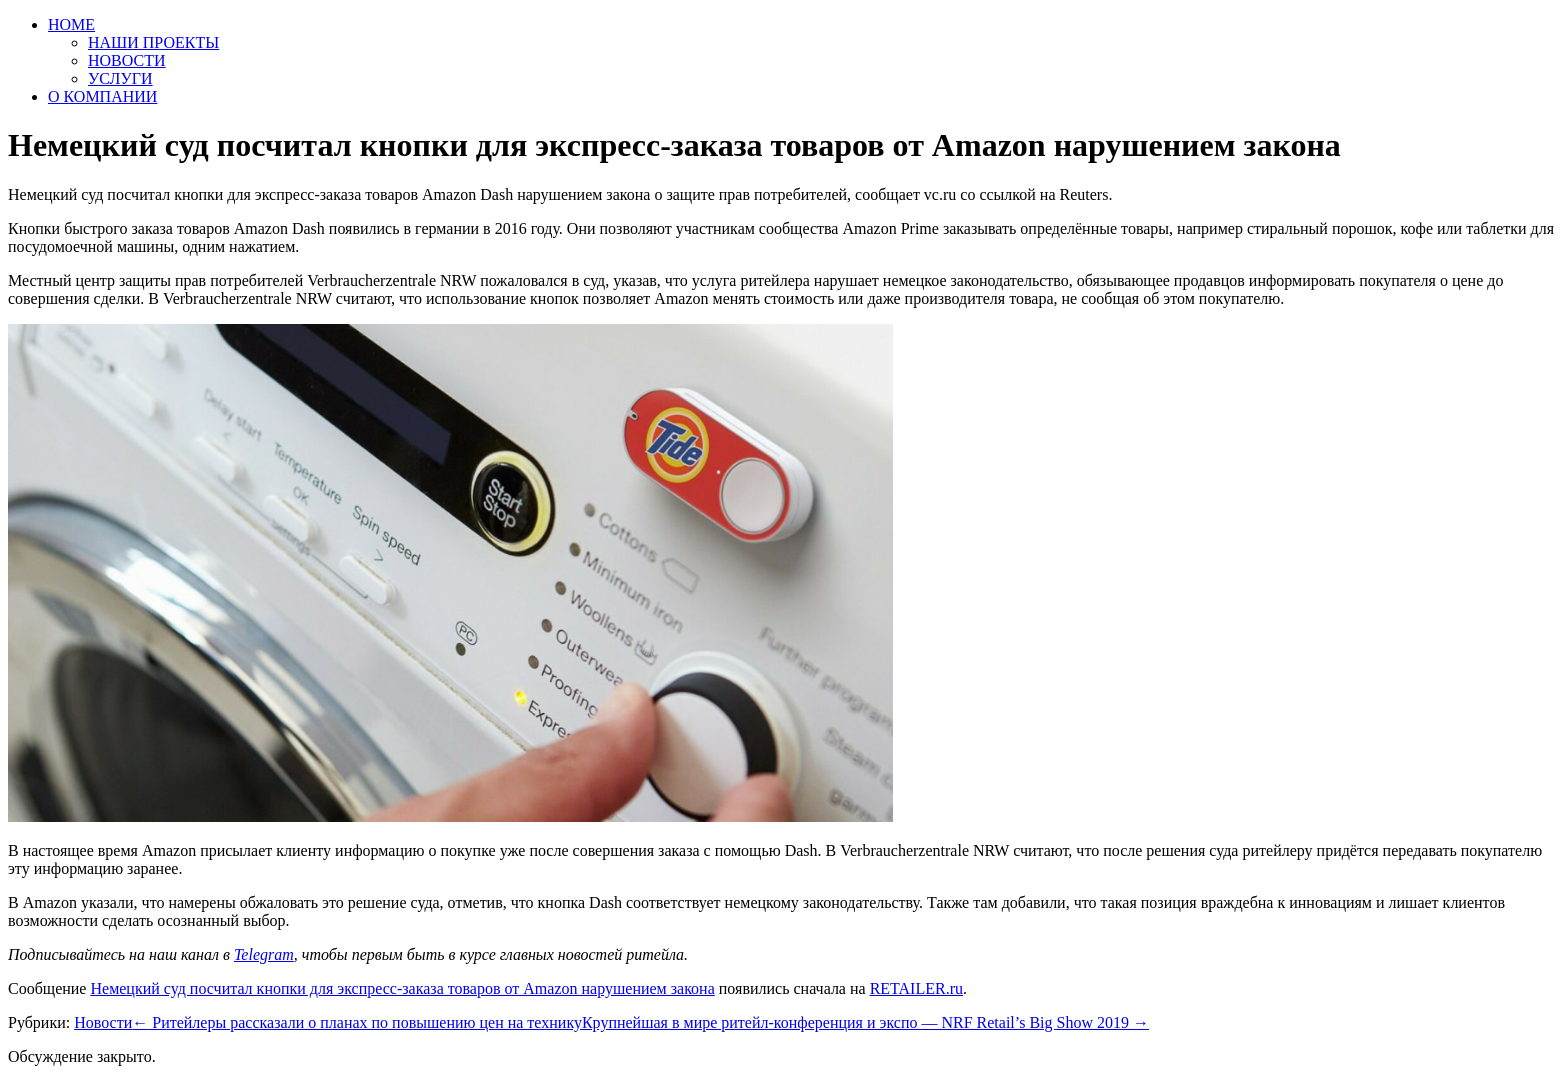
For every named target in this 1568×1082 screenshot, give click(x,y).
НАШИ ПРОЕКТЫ (153, 42)
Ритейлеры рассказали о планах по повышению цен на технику (357, 1022)
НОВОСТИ (127, 60)
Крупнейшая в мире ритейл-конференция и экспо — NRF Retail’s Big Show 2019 (865, 1022)
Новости (103, 1022)
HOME (71, 24)
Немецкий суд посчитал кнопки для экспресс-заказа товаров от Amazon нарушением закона (402, 988)
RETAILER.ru (916, 988)
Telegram (264, 954)
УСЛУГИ (120, 78)
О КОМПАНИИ (102, 96)
